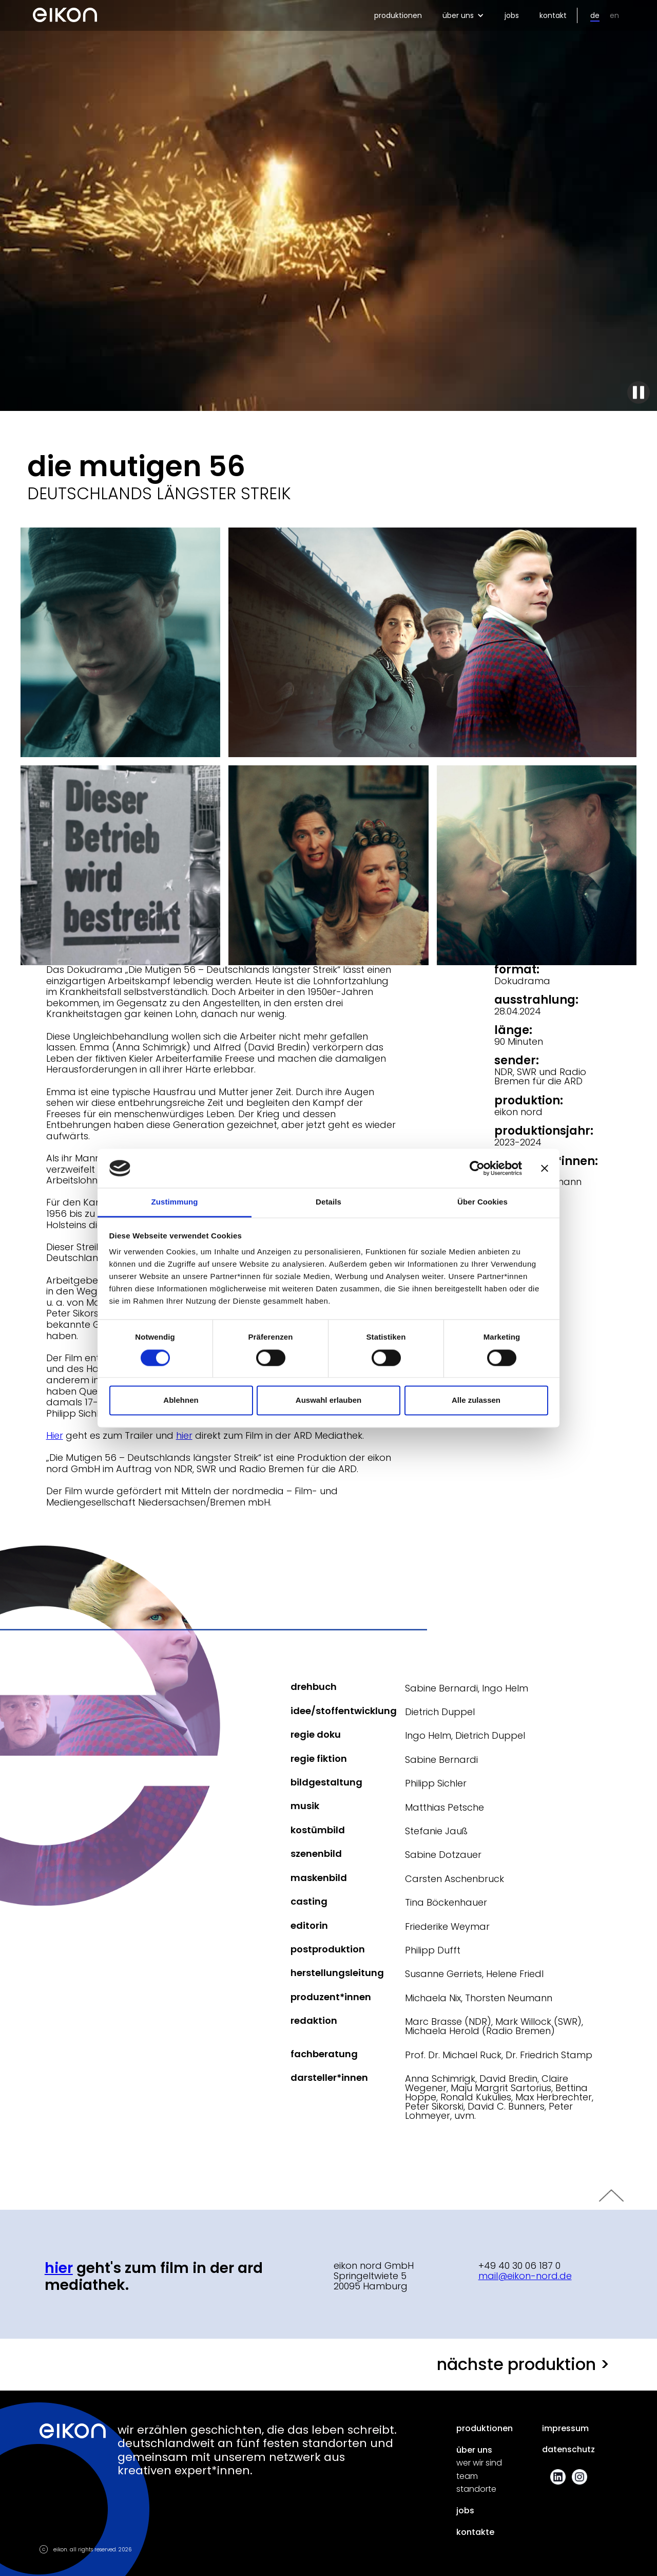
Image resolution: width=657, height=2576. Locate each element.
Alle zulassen (476, 1400)
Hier (54, 1435)
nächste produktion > (523, 2364)
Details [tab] (328, 1202)
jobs (512, 15)
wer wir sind (479, 2463)
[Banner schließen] (544, 1168)
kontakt (553, 15)
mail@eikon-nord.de (525, 2275)
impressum (565, 2428)
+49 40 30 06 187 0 (519, 2265)
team (467, 2476)
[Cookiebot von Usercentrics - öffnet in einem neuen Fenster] (477, 1168)
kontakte (475, 2532)
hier (184, 1435)
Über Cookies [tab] (482, 1202)
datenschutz (568, 2450)
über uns (474, 2450)
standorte (476, 2489)
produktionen (398, 15)
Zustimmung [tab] (174, 1202)
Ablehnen (180, 1400)
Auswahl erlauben (328, 1400)
